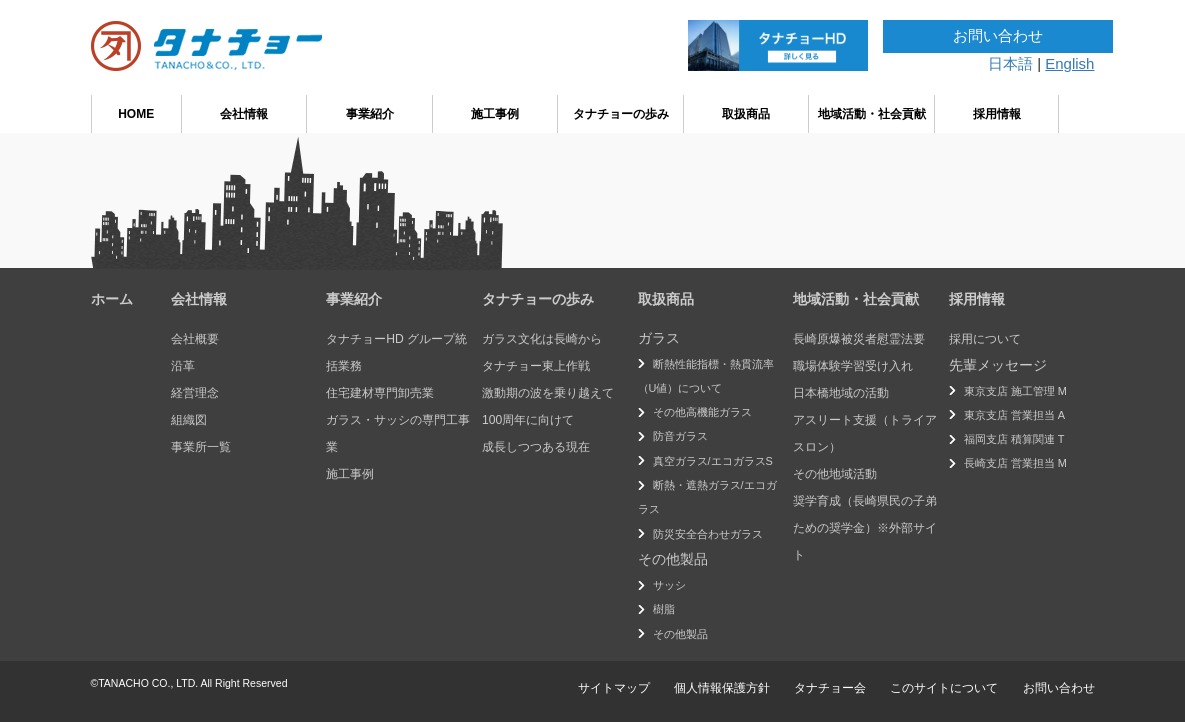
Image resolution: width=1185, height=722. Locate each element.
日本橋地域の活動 (841, 393)
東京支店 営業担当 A (1014, 415)
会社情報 (244, 114)
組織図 (189, 420)
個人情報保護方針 (722, 688)
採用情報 (997, 114)
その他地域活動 (835, 474)
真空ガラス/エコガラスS (713, 461)
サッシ (669, 585)
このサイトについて (944, 688)
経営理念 (195, 393)
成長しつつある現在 (536, 447)
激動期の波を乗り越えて (548, 393)
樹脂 (664, 609)
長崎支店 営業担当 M (1015, 463)
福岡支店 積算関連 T (1014, 439)
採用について (985, 339)
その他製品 (680, 634)
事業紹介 (370, 114)
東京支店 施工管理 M (1015, 391)
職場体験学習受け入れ (853, 366)
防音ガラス (680, 436)
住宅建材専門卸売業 (380, 393)
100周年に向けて (528, 420)
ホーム (112, 299)
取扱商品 (746, 114)
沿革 (183, 366)
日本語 (1010, 63)
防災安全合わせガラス (708, 534)
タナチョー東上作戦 (536, 366)
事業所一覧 (201, 447)
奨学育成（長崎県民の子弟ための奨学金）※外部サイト (865, 528)
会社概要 (195, 339)
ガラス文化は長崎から (542, 339)
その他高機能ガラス (702, 412)
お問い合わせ (998, 35)
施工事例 (495, 114)
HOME (136, 114)
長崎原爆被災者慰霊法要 (859, 339)
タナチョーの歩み (621, 114)
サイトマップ (614, 688)
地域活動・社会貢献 (872, 114)
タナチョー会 (830, 688)
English (1069, 63)
